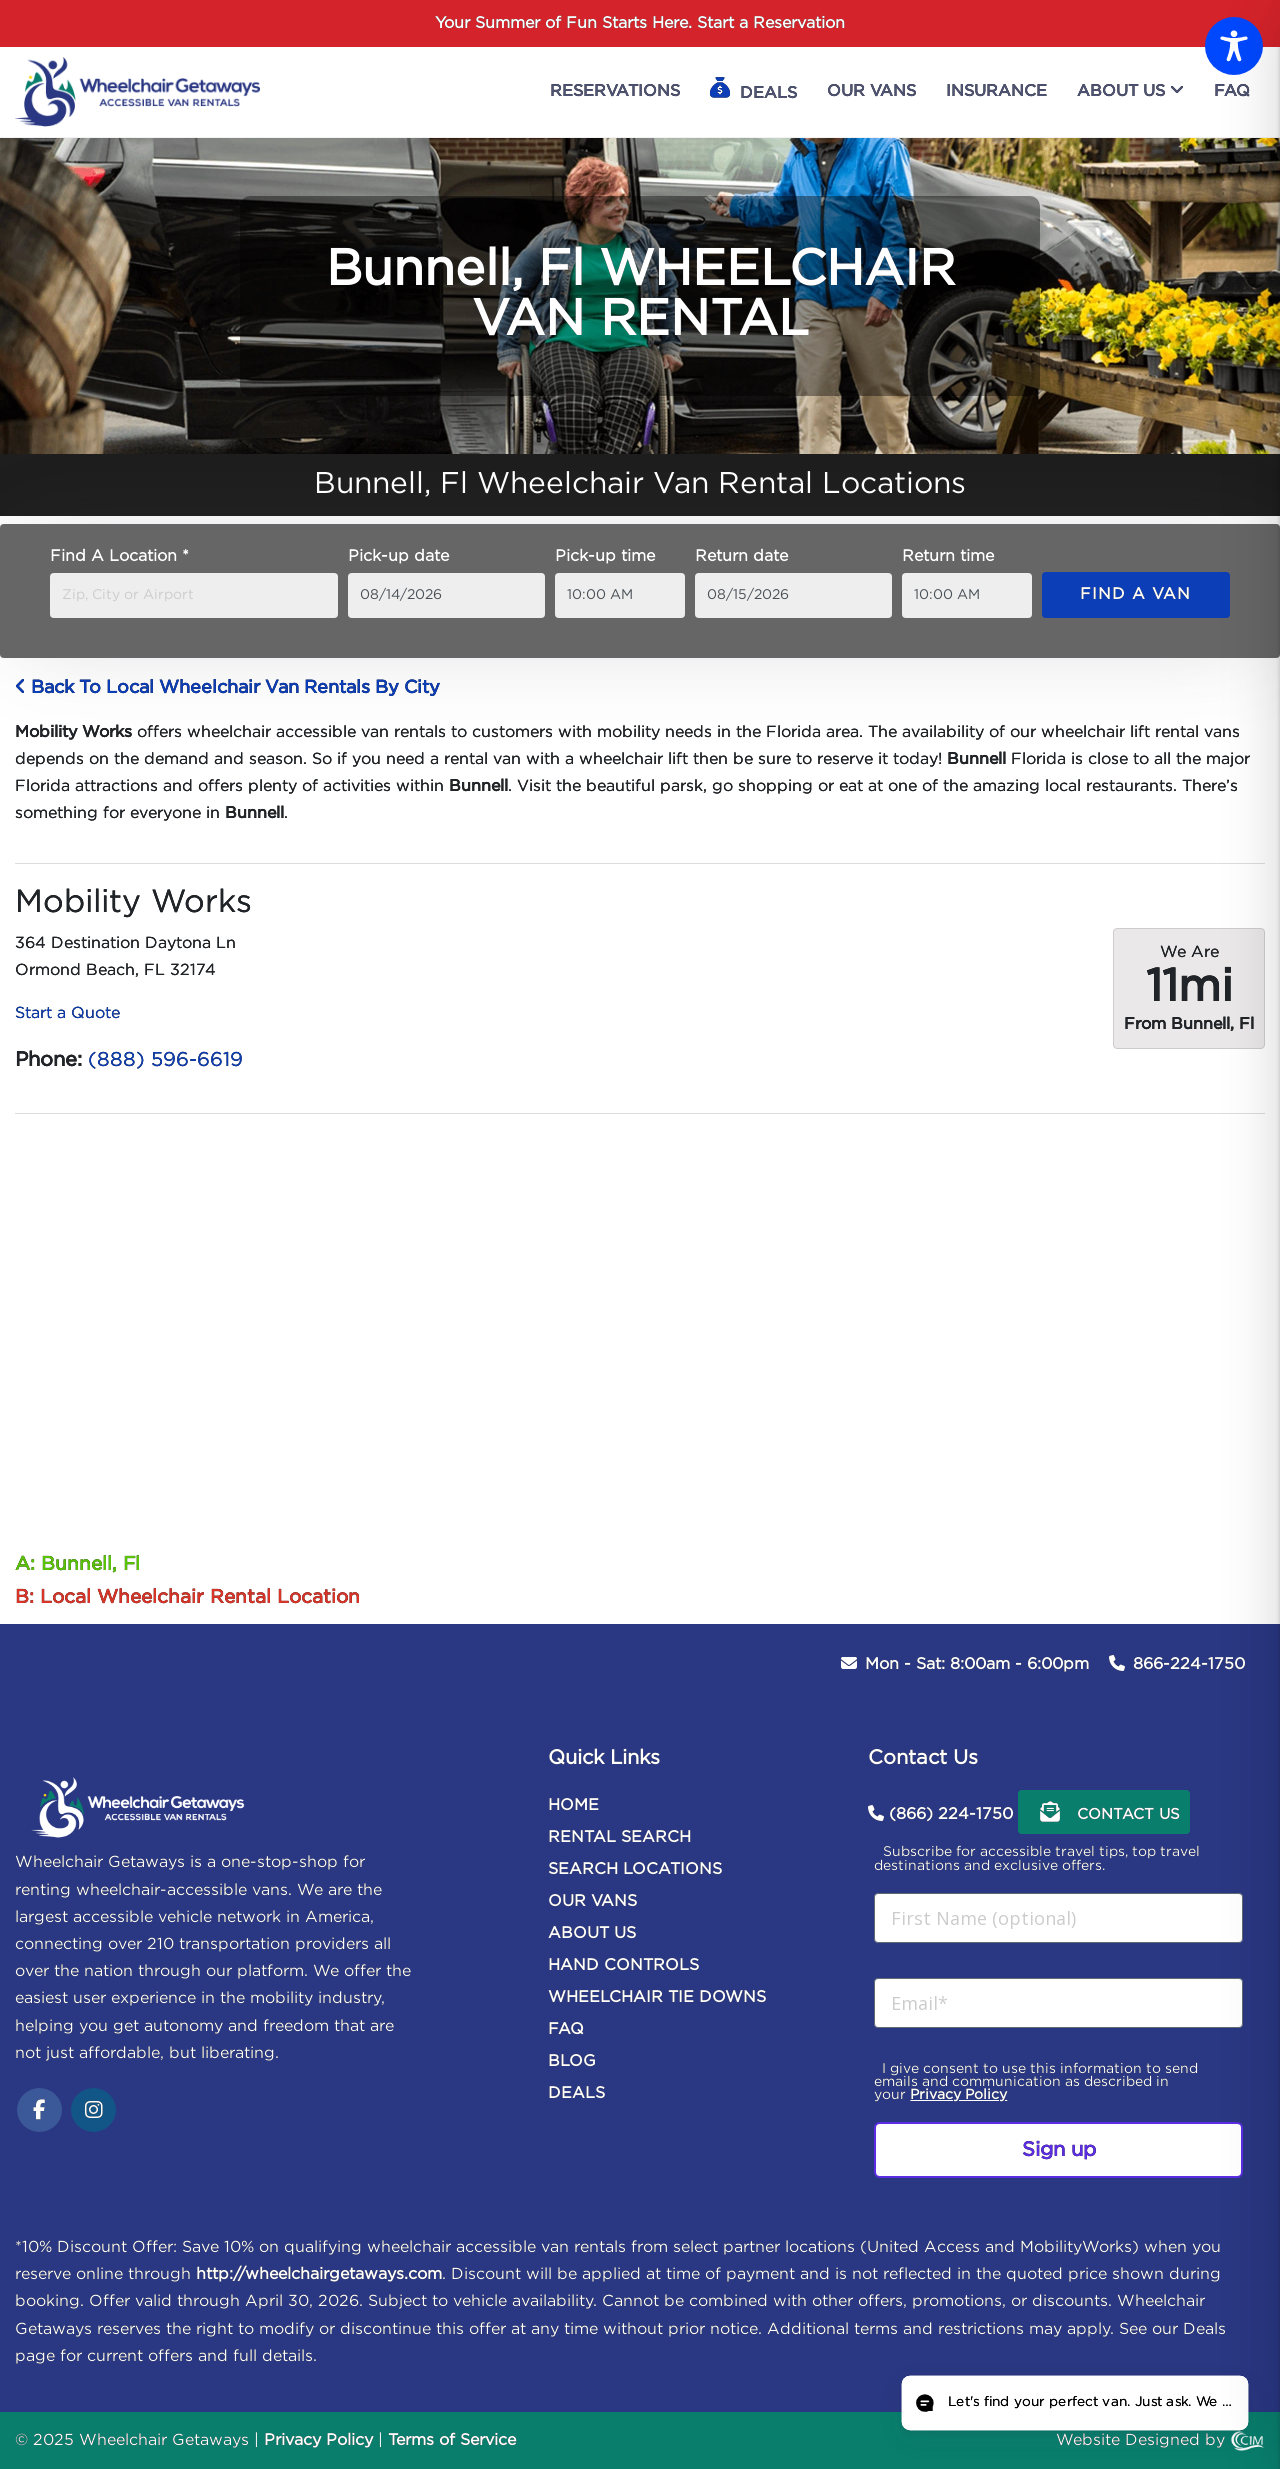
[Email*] (1058, 2003)
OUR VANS (592, 1901)
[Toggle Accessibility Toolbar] (1234, 46)
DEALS (576, 2093)
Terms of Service (452, 2440)
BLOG (572, 2061)
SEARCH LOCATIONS (635, 1869)
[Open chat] (1072, 2403)
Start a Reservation (771, 23)
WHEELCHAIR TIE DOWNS (657, 1997)
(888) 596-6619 (165, 1060)
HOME (573, 1805)
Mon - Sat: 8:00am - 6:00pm (977, 1664)
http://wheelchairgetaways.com (319, 2274)
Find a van (1135, 594)
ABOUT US (592, 1933)
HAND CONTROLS (623, 1965)
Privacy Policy (958, 2095)
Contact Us (1104, 1812)
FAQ (566, 2029)
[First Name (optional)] (1058, 1918)
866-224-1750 (1189, 1664)
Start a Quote (67, 1013)
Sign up (1059, 2150)
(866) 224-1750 (951, 1814)
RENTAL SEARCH (619, 1837)
